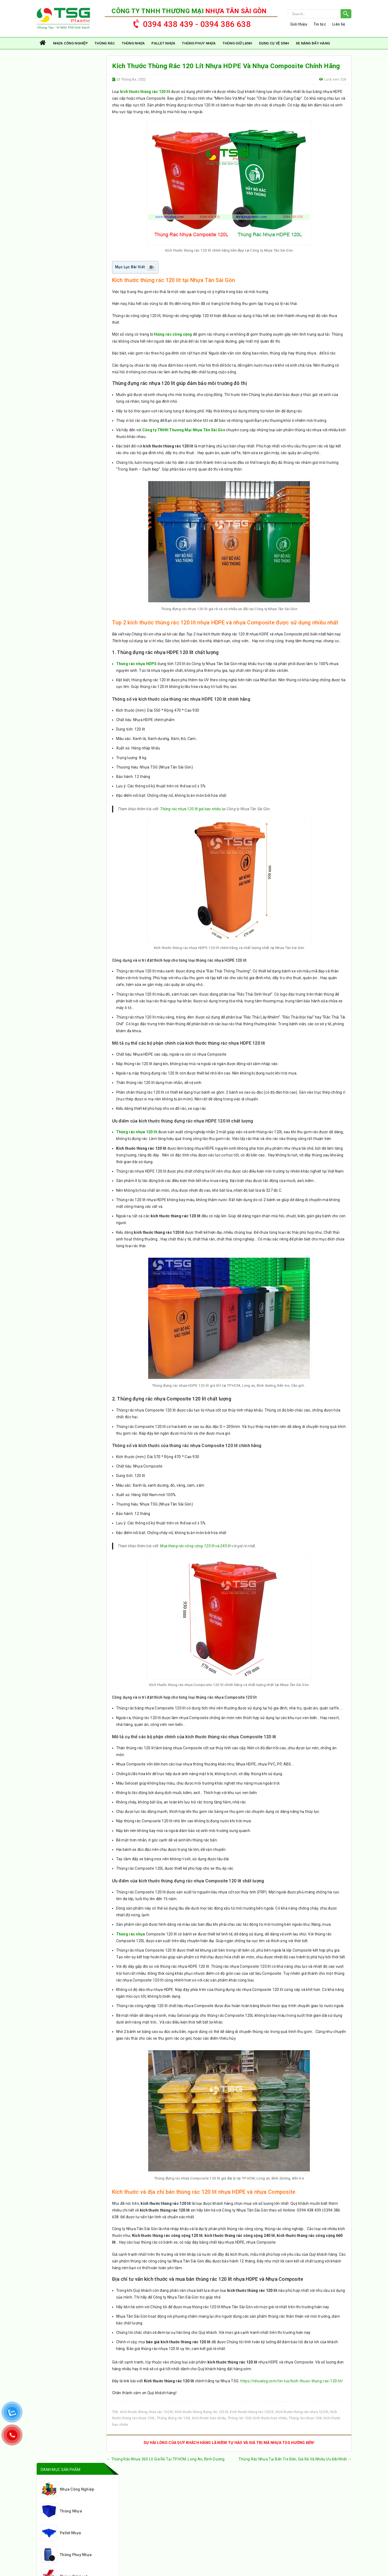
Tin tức (320, 24)
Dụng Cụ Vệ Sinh (274, 44)
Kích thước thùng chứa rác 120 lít (146, 2423)
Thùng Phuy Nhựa (199, 44)
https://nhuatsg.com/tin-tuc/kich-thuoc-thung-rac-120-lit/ (291, 2391)
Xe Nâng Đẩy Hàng (313, 44)
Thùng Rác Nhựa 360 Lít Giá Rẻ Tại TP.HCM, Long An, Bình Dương (165, 2470)
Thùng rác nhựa (130, 1937)
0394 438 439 (62, 2524)
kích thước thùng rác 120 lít (145, 93)
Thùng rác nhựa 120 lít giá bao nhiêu (190, 812)
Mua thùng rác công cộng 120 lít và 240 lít (195, 1549)
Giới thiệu (299, 24)
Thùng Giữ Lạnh (237, 44)
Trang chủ (43, 44)
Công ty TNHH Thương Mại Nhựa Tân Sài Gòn (183, 432)
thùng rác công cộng (173, 336)
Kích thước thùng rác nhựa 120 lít (302, 2423)
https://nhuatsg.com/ (72, 2516)
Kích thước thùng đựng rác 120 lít (201, 2423)
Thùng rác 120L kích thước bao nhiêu (257, 2429)
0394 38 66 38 (89, 2524)
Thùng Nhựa (133, 44)
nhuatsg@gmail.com (67, 2531)
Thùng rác (105, 44)
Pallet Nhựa (163, 44)
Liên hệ (339, 24)
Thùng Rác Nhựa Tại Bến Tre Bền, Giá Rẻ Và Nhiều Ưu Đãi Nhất (295, 2470)
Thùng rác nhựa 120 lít (136, 1135)
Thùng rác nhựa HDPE (136, 666)
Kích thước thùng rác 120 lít (252, 2423)
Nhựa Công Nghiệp (70, 44)
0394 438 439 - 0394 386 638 (189, 23)
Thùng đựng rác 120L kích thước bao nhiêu (191, 2429)
